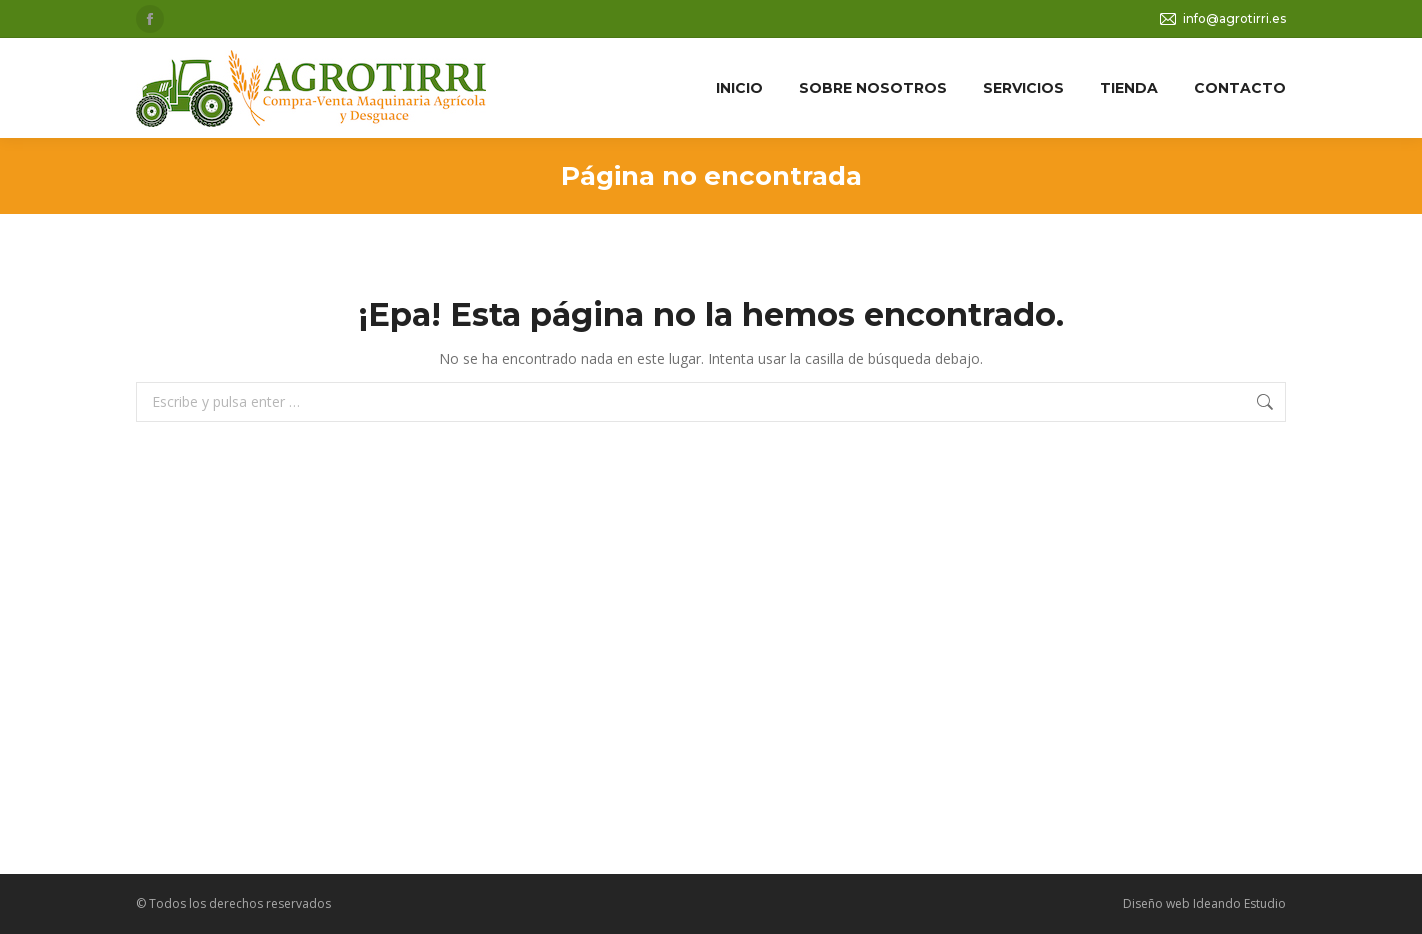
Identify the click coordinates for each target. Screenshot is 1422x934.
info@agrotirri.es (1222, 19)
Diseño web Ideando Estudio (1204, 903)
